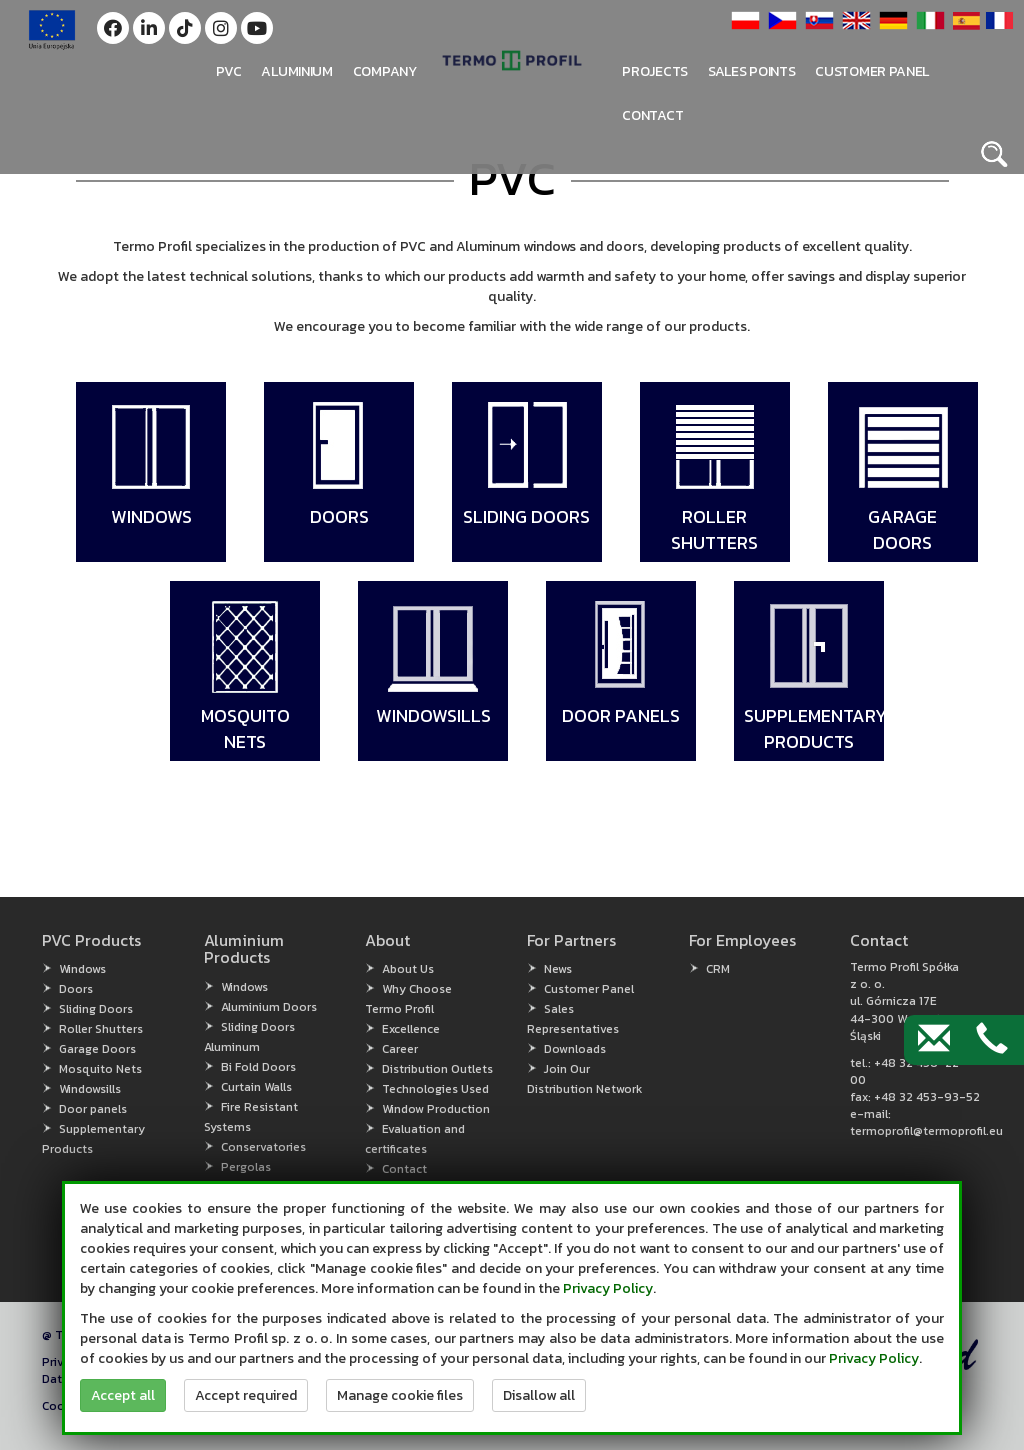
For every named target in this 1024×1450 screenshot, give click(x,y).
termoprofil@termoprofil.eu (926, 1131)
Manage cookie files (400, 1395)
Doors (76, 989)
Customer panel (872, 71)
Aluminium (296, 71)
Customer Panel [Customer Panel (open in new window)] (589, 989)
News (558, 969)
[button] (113, 28)
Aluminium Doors (269, 1007)
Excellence (411, 1029)
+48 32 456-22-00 (908, 1071)
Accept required (246, 1395)
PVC (228, 71)
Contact (652, 115)
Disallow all (539, 1395)
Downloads (575, 1049)
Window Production (436, 1109)
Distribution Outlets (437, 1069)
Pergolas (246, 1167)
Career (400, 1049)
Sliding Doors (96, 1009)
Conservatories (263, 1147)
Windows (82, 969)
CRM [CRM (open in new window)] (718, 969)
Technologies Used (435, 1089)
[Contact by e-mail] (934, 1040)
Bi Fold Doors (258, 1067)
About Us (408, 969)
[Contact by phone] (992, 1040)
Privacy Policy (608, 1288)
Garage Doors (97, 1049)
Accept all (123, 1395)
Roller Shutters (101, 1029)
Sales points (751, 71)
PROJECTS (655, 71)
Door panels (93, 1109)
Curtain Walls (256, 1087)
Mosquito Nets (100, 1069)
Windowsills (90, 1089)
